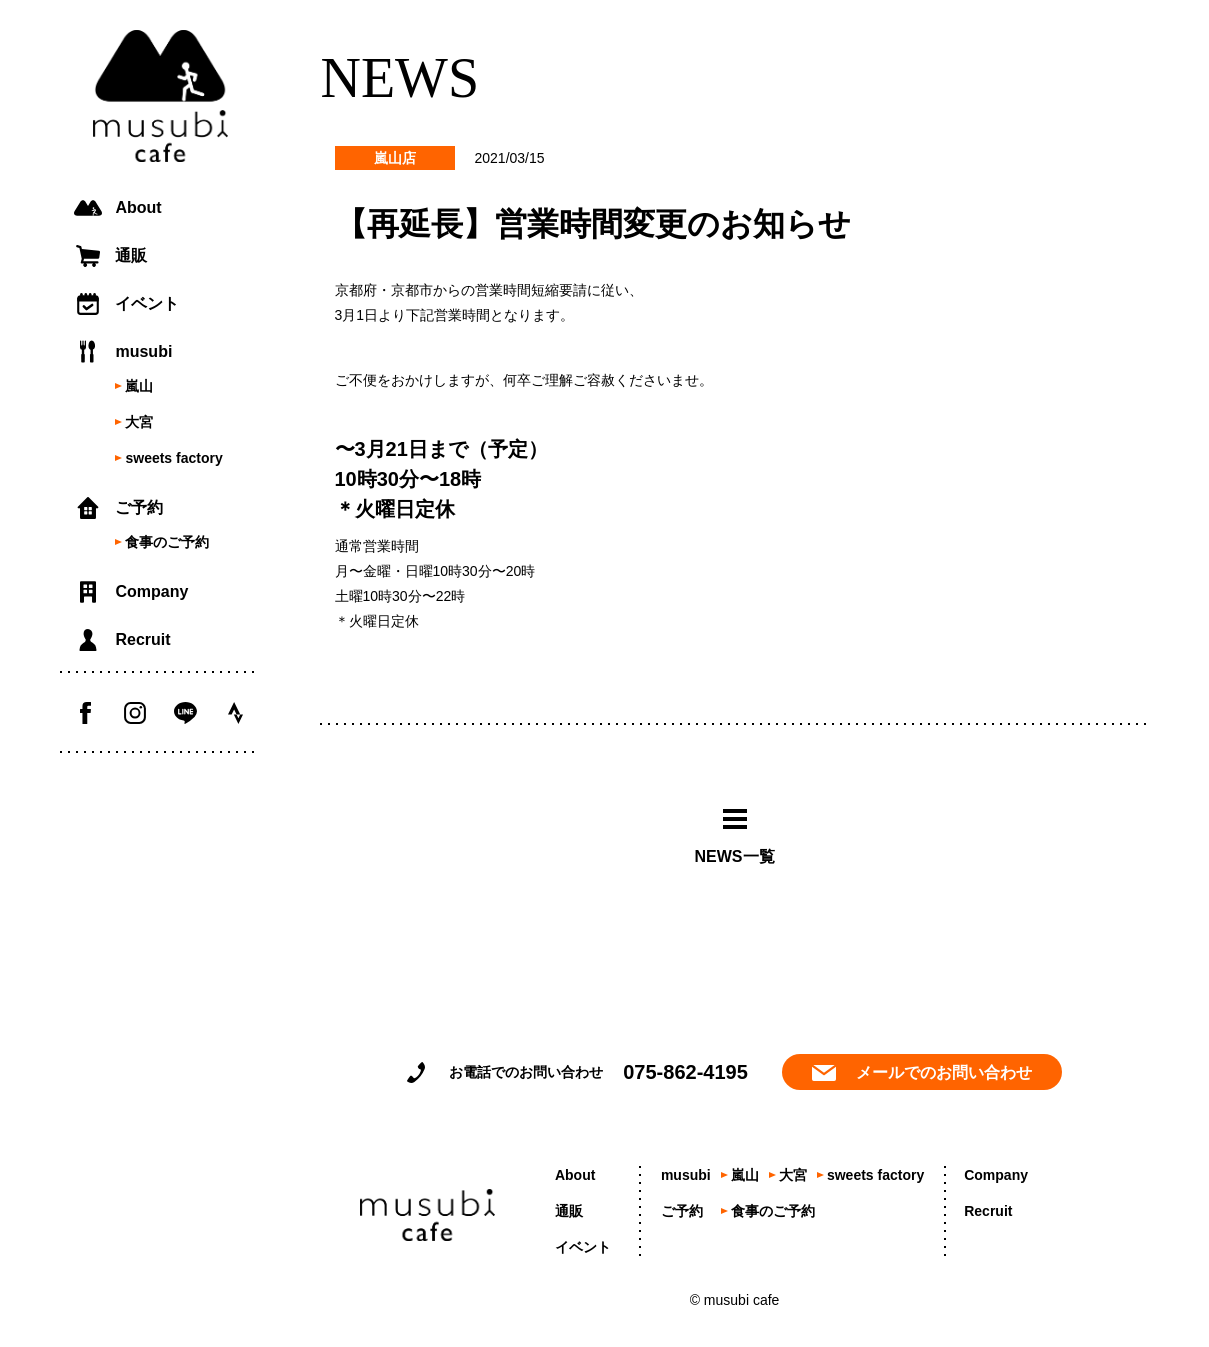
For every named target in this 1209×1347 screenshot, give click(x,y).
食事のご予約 (167, 542)
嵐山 (139, 386)
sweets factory (173, 458)
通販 (131, 255)
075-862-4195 (685, 1072)
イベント (147, 303)
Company (151, 591)
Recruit (142, 639)
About (138, 207)
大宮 (139, 422)
